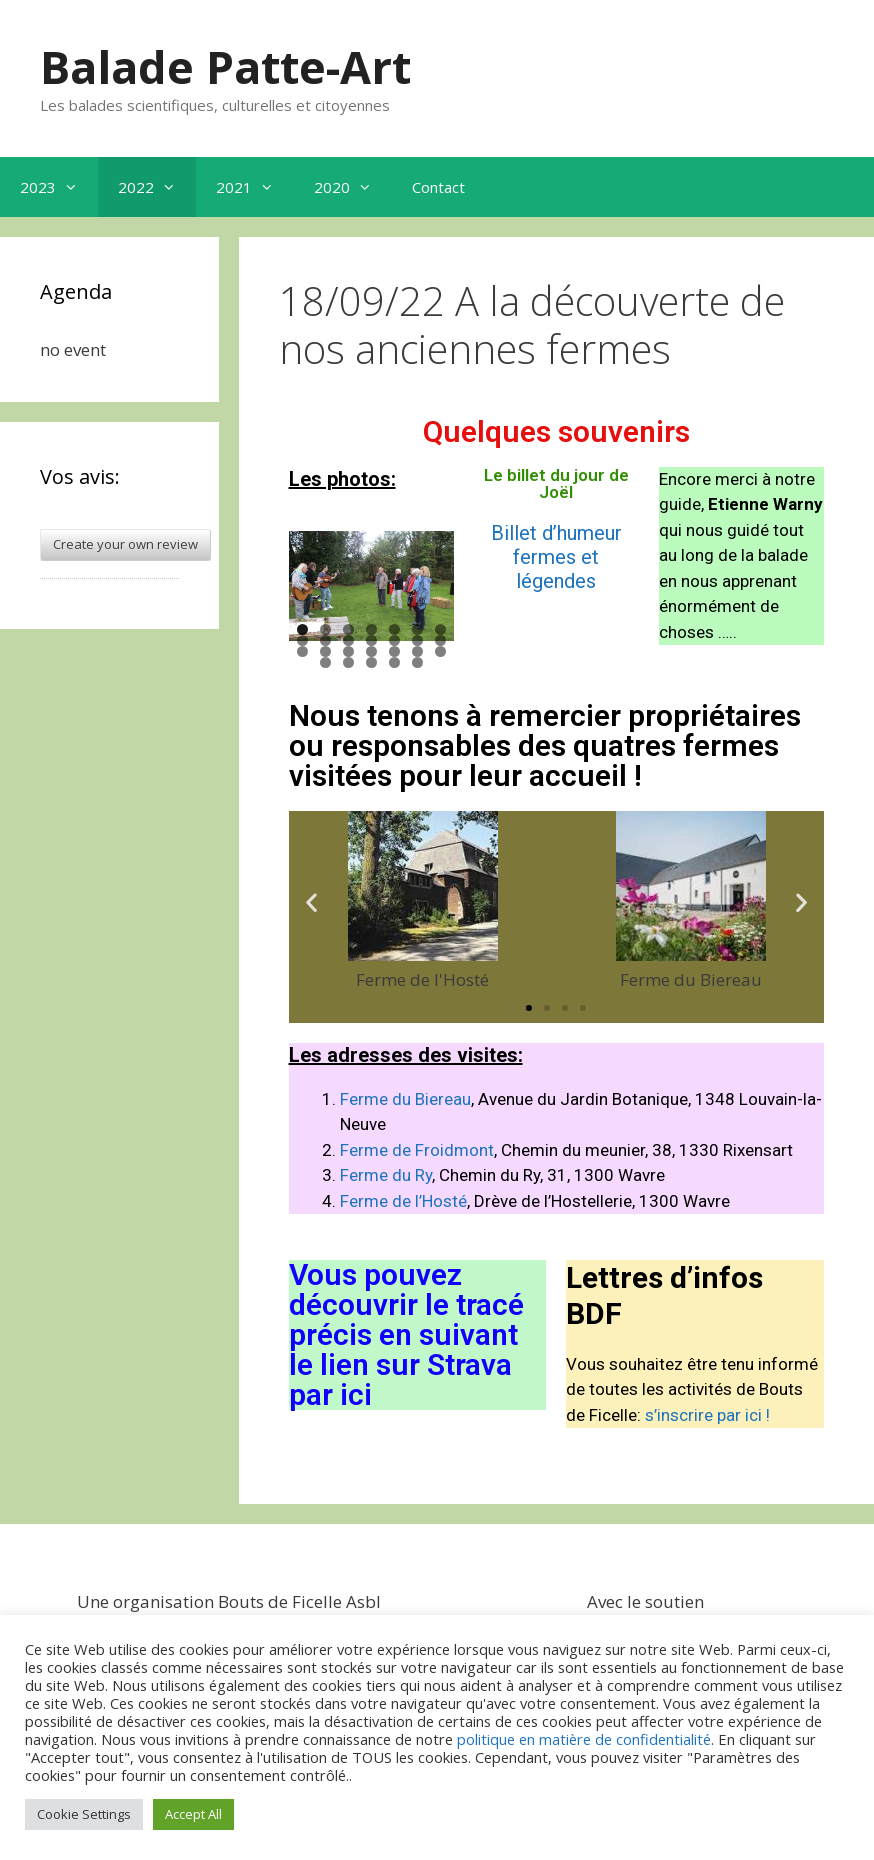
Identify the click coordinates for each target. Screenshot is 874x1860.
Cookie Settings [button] (84, 1814)
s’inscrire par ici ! (707, 1415)
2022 (157, 187)
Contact (438, 187)
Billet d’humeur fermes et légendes (556, 557)
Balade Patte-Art (225, 66)
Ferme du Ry (386, 1175)
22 (325, 662)
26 (417, 662)
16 (325, 651)
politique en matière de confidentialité (584, 1739)
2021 (255, 187)
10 (348, 640)
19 (394, 651)
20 (417, 651)
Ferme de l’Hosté (403, 1201)
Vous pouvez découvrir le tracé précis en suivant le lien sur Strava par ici (406, 1334)
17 (348, 651)
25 (394, 662)
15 (302, 651)
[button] (311, 901)
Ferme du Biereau (405, 1099)
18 (371, 651)
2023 (59, 187)
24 (371, 662)
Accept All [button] (193, 1814)
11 (371, 640)
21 (440, 651)
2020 (353, 187)
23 (348, 662)
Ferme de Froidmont (417, 1150)
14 (440, 640)
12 (394, 640)
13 (417, 640)
